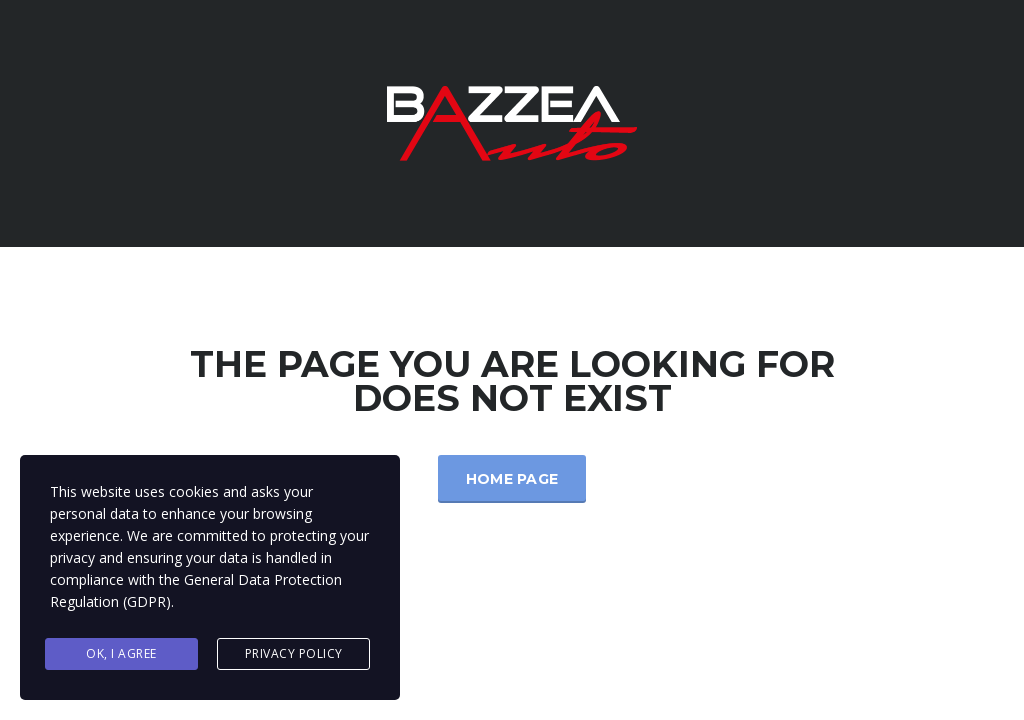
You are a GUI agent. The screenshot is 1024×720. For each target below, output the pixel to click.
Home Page (512, 479)
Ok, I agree (121, 653)
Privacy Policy (294, 653)
